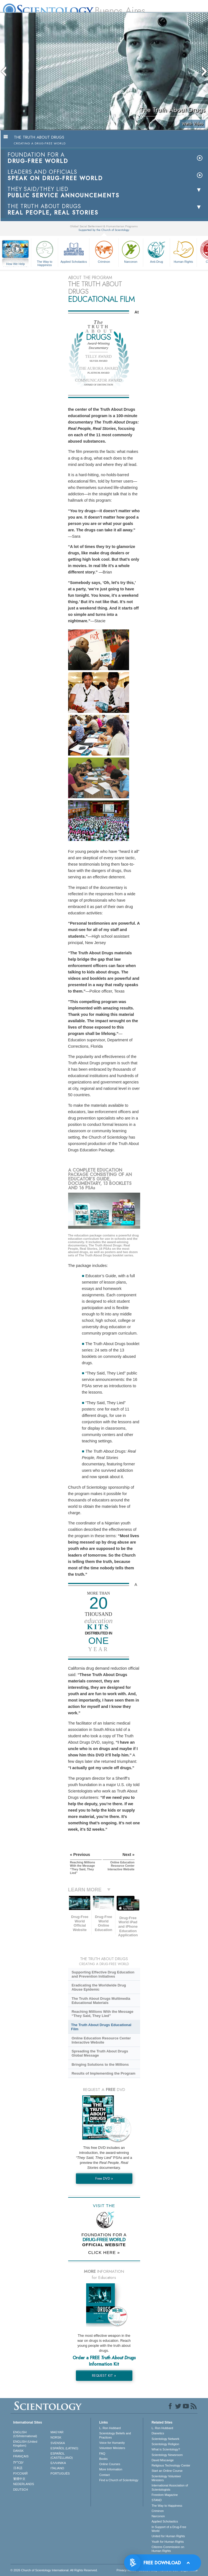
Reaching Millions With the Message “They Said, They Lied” (102, 2013)
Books (103, 2458)
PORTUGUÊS (60, 2473)
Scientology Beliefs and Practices (115, 2435)
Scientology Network (165, 2438)
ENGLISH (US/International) (25, 2434)
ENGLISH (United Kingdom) (25, 2443)
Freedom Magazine (164, 2494)
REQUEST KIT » (104, 2375)
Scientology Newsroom (167, 2455)
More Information (110, 2469)
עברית (18, 2462)
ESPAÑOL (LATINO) (64, 2448)
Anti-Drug (156, 251)
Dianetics (157, 2433)
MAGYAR (56, 2432)
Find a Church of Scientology (118, 2480)
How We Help (15, 264)
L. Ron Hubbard (110, 2428)
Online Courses (109, 2464)
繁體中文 (19, 2478)
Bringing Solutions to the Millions (100, 2064)
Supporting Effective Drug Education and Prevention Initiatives (102, 1974)
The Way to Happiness (45, 252)
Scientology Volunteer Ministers (166, 2478)
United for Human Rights (168, 2536)
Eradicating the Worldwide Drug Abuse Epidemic (98, 1987)
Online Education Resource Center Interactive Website (101, 2040)
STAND (156, 2500)
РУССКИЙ (20, 2473)
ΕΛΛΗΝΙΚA (58, 2463)
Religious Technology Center (170, 2465)
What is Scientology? (165, 2449)
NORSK (55, 2437)
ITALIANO (57, 2468)
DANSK (18, 2450)
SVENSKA (57, 2443)
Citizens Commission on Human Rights (167, 2548)
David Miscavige (162, 2460)
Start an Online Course (167, 2470)
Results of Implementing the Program (103, 2073)
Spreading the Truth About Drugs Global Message (99, 2053)
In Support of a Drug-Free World (168, 2528)
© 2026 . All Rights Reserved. (54, 2570)
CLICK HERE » (104, 2252)
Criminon (104, 251)
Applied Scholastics (74, 251)
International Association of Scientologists (169, 2487)
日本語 (17, 2468)
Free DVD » (104, 2178)
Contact (104, 2474)
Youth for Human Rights (167, 2541)
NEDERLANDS (23, 2484)
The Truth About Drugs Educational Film (101, 2027)
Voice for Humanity (112, 2442)
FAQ (102, 2453)
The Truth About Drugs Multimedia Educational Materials (100, 2000)
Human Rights (183, 251)
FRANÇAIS (21, 2456)
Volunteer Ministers (112, 2448)
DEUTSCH (20, 2489)
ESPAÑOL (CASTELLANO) (61, 2455)
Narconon (131, 251)
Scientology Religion (165, 2444)
